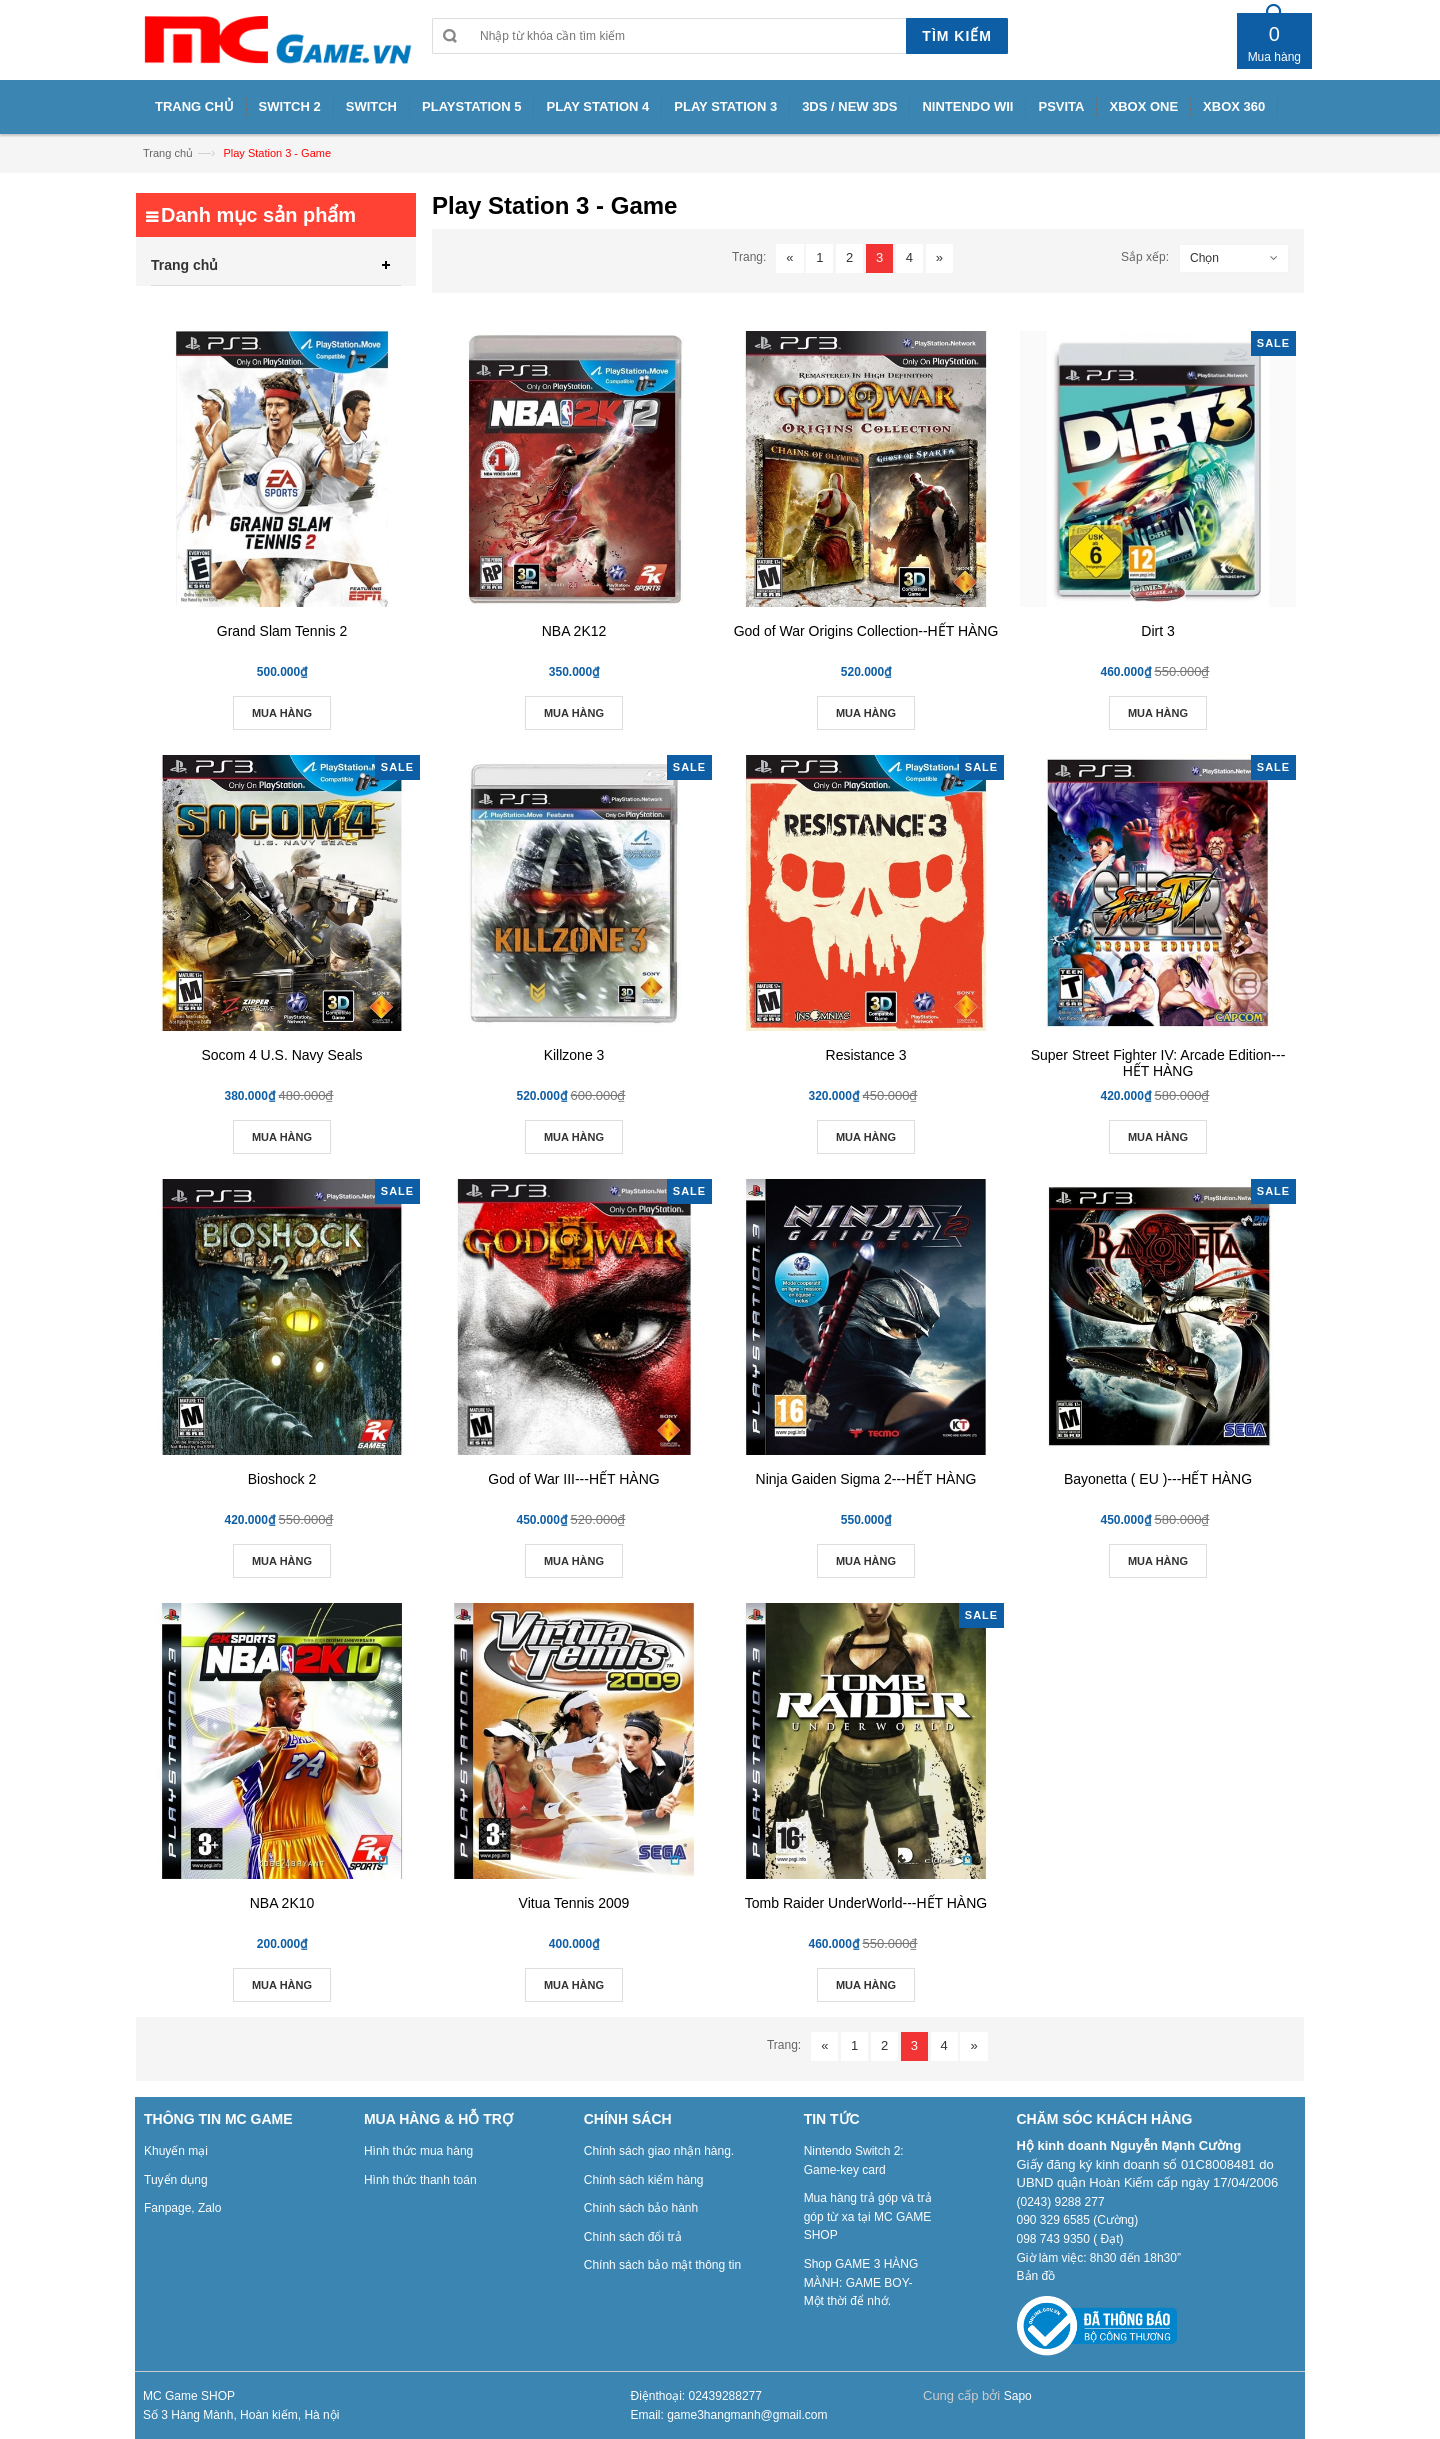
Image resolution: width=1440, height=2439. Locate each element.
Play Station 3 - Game (277, 153)
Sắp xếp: (1145, 257)
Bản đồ (1036, 2276)
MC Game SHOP (189, 2396)
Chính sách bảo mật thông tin (662, 2265)
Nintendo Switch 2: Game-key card (854, 2160)
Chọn (1204, 258)
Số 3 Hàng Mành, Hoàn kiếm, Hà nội (241, 2415)
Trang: (749, 257)
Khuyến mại (176, 2151)
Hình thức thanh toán (420, 2180)
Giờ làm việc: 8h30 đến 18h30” (1099, 2258)
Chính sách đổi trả (633, 2237)
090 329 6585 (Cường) (1078, 2220)
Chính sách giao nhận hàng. (659, 2151)
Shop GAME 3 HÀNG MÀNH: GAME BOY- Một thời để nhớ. (861, 2282)
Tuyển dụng (176, 2180)
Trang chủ (168, 153)
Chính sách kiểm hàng (644, 2180)
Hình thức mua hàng (418, 2151)
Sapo (1018, 2396)
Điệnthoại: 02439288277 (696, 2396)
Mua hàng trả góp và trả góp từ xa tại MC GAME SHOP (868, 2216)
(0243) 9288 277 (1061, 2202)
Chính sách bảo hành (641, 2208)
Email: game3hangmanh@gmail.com (729, 2415)
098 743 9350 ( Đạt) (1070, 2239)
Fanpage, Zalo (182, 2208)
